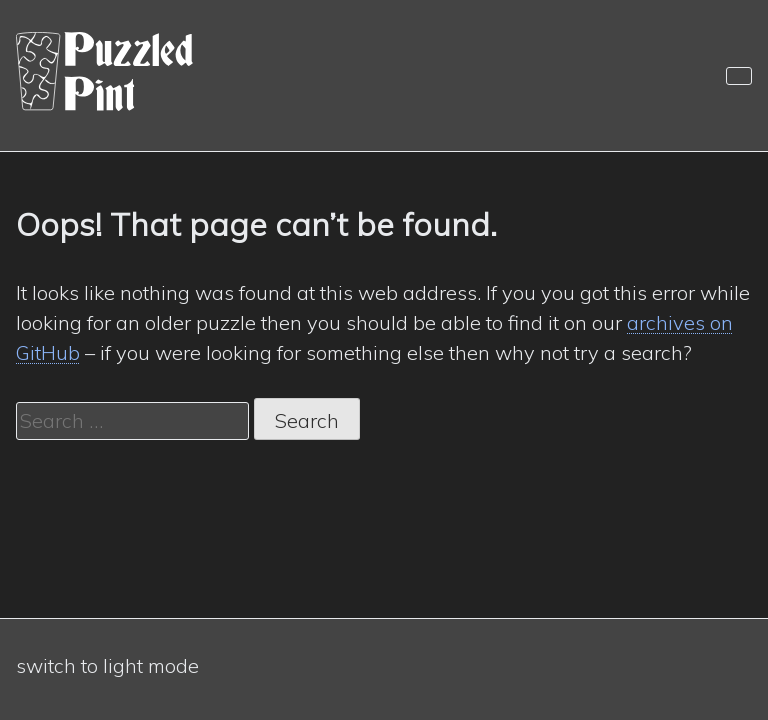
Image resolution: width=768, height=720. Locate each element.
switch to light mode (107, 665)
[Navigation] (739, 76)
